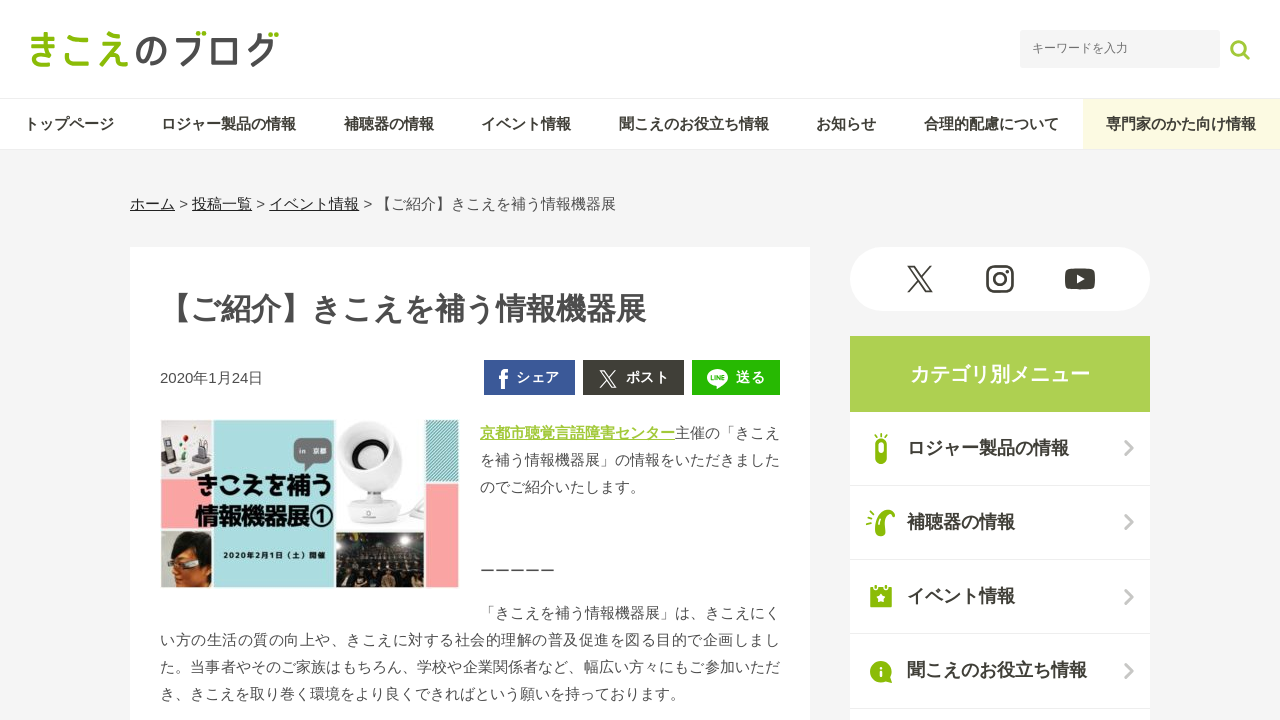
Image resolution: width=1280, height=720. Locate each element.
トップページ (69, 123)
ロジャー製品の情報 (228, 123)
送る (736, 379)
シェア (529, 379)
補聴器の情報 (389, 123)
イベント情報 (526, 123)
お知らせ (846, 123)
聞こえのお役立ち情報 (694, 123)
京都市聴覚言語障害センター (577, 432)
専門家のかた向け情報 (1181, 123)
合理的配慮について (991, 123)
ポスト (634, 379)
